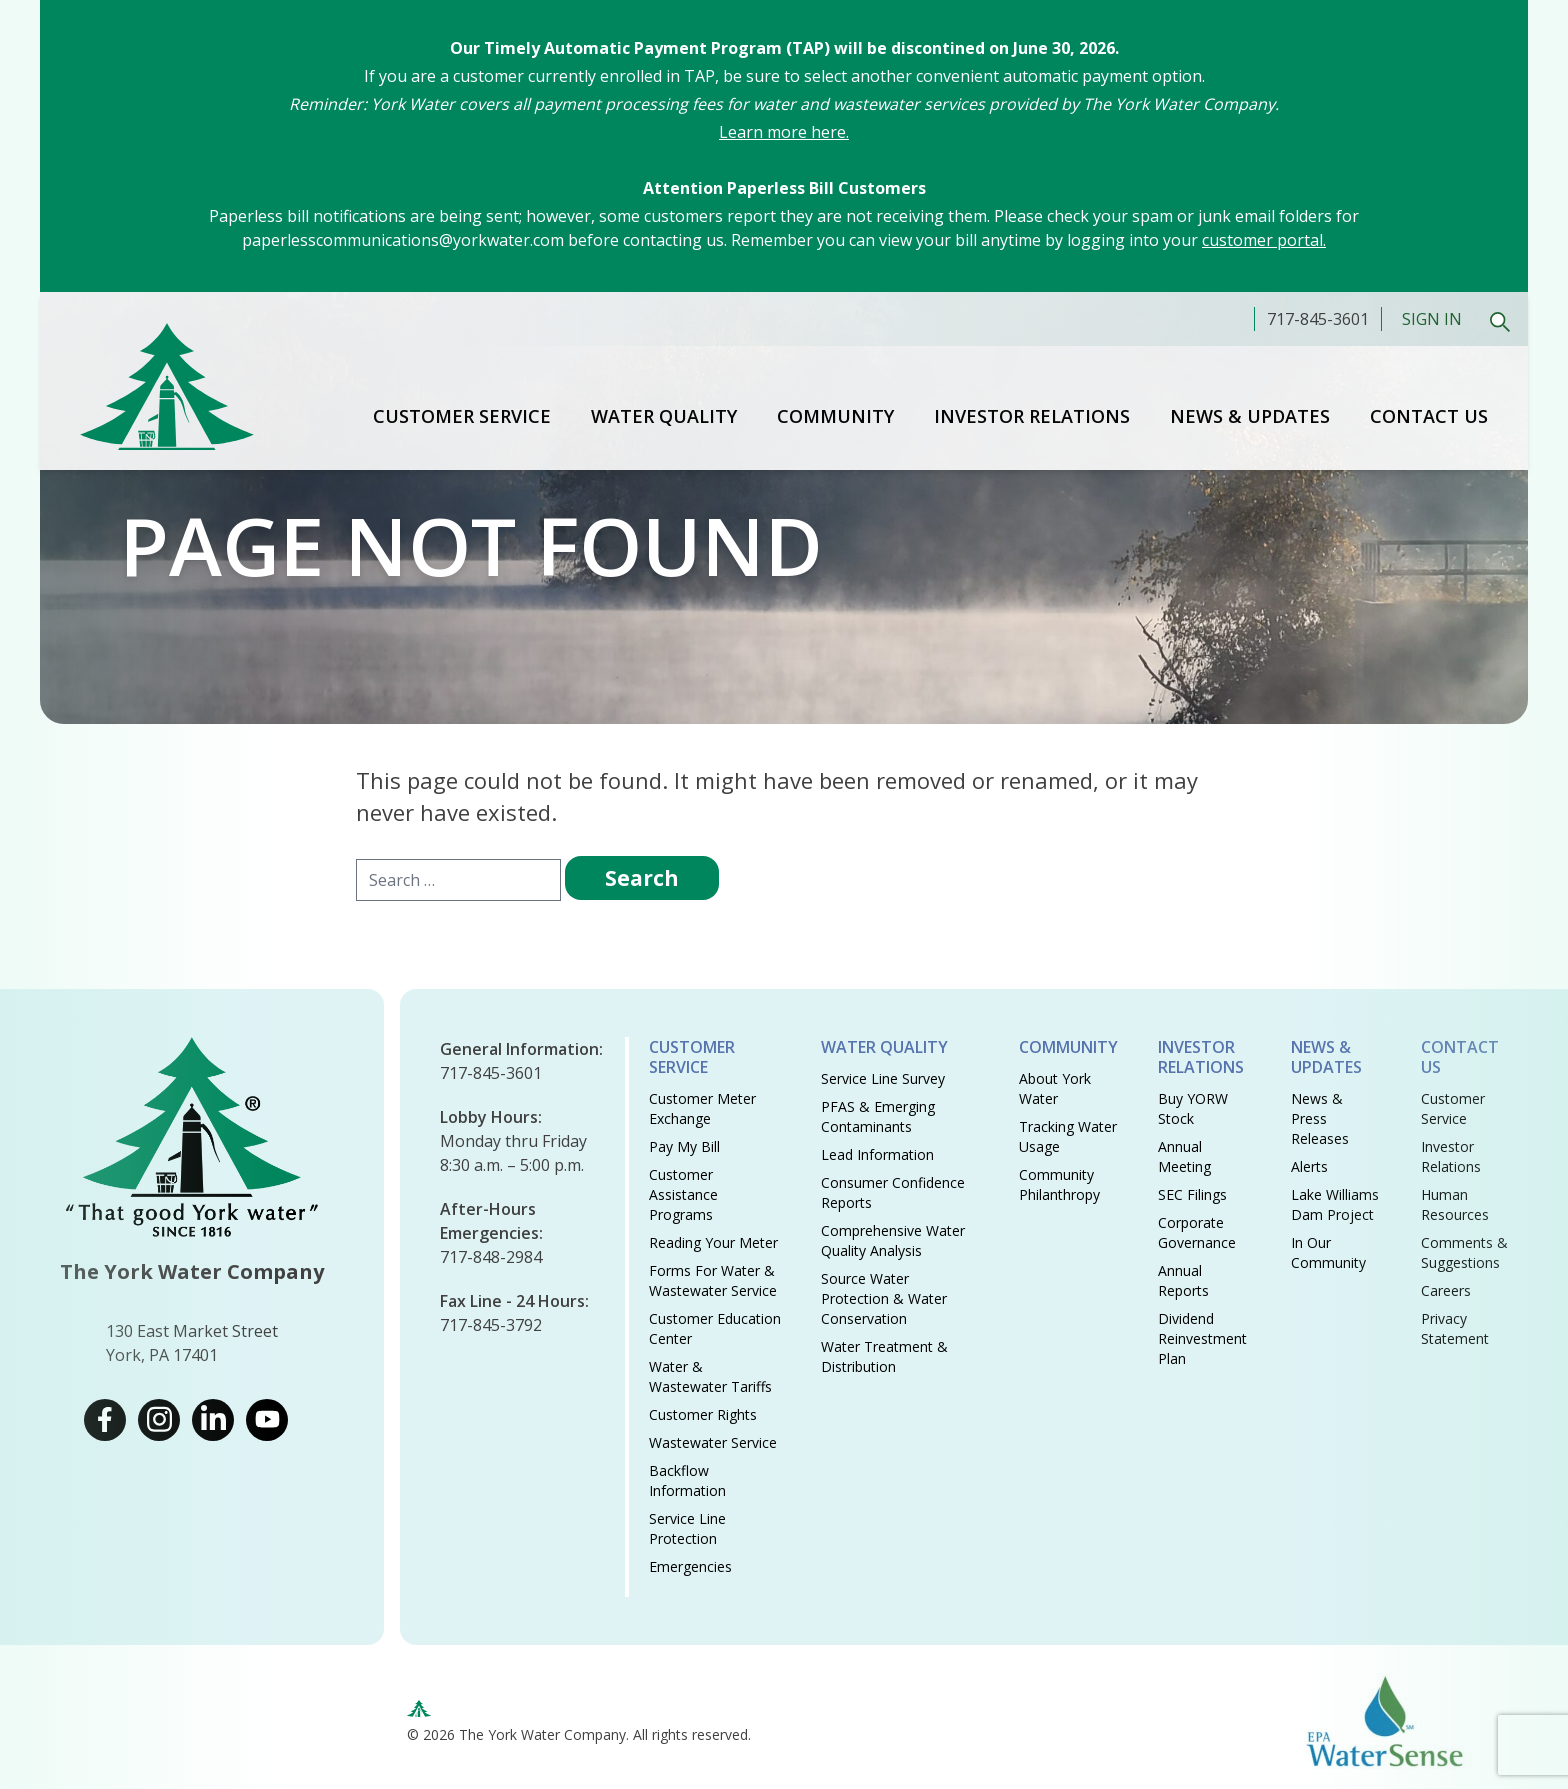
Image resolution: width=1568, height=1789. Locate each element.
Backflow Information (687, 1480)
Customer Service (462, 416)
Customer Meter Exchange (702, 1108)
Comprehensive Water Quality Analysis (893, 1240)
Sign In (1432, 319)
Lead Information (877, 1154)
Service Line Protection (687, 1528)
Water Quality (664, 416)
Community (835, 416)
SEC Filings (1192, 1194)
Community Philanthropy (1059, 1184)
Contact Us (1429, 416)
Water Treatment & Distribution (884, 1356)
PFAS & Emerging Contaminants (878, 1116)
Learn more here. (784, 132)
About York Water (1055, 1088)
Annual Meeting (1184, 1156)
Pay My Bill (684, 1146)
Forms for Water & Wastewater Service (713, 1280)
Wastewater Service (713, 1442)
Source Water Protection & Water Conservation (884, 1298)
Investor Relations (1032, 416)
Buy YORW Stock (1193, 1108)
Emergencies (690, 1566)
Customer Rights (703, 1414)
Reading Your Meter (713, 1242)
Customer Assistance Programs (683, 1194)
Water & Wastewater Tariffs (710, 1376)
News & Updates (1250, 416)
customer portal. (1264, 240)
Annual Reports (1183, 1280)
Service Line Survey (883, 1078)
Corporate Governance (1197, 1232)
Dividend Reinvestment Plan (1202, 1338)
